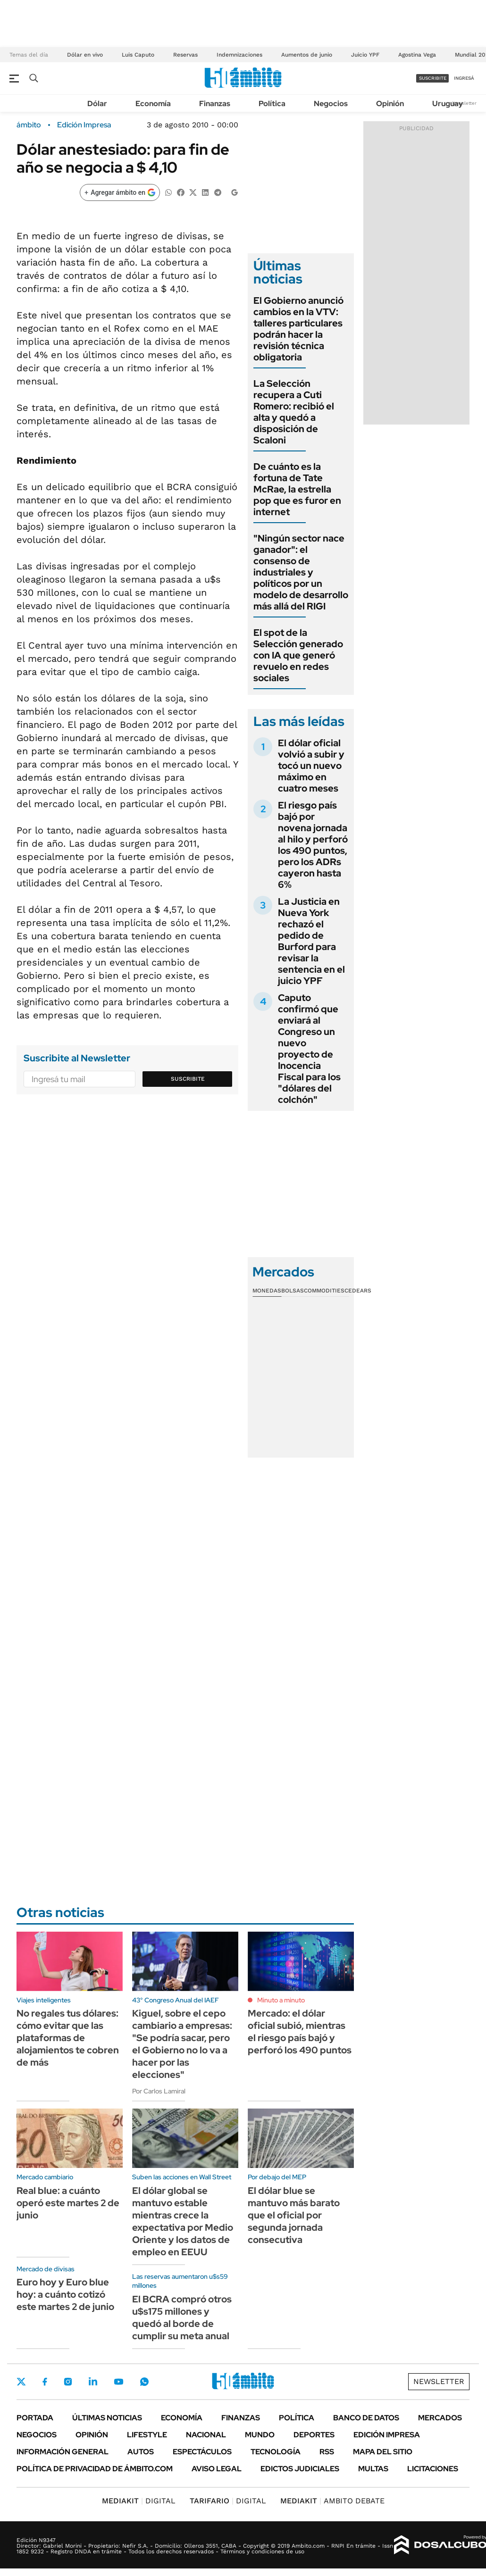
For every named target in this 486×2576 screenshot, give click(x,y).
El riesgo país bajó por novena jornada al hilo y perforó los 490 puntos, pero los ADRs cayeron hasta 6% (313, 845)
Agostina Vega (417, 54)
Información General (63, 2452)
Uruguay (447, 103)
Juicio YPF (365, 54)
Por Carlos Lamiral (158, 2091)
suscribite (432, 78)
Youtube (118, 2381)
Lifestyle (147, 2435)
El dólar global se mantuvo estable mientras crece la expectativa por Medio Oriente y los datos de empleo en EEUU (182, 2221)
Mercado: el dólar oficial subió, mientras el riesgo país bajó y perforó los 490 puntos (300, 2031)
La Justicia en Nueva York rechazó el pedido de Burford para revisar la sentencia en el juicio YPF (311, 941)
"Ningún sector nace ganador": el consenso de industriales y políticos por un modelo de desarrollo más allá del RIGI (300, 572)
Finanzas (214, 103)
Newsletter (464, 103)
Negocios (331, 103)
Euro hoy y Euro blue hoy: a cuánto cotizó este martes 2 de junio (65, 2294)
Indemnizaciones (239, 54)
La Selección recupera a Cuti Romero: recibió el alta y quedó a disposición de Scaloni (293, 411)
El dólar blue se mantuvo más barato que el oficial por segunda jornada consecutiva (294, 2215)
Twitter (21, 2381)
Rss (326, 2452)
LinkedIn (93, 2381)
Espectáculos (202, 2452)
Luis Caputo (138, 54)
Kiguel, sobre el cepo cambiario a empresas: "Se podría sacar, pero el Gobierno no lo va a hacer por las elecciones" (182, 2044)
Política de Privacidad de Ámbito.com (95, 2469)
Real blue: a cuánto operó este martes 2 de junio (68, 2202)
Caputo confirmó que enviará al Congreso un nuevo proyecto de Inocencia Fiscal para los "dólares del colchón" (309, 1049)
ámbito (29, 125)
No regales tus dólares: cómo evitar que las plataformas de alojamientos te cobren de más (68, 2037)
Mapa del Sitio (382, 2452)
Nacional (206, 2435)
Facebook (44, 2381)
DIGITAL (139, 2500)
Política (272, 103)
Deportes (314, 2435)
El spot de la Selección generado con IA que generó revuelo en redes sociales (298, 655)
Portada (35, 2418)
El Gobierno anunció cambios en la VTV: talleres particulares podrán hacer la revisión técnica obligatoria (298, 328)
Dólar (97, 103)
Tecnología (276, 2452)
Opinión (390, 103)
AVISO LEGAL (217, 2469)
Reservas (185, 54)
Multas (373, 2469)
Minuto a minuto (281, 2000)
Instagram (68, 2381)
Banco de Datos (366, 2418)
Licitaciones (432, 2469)
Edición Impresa (386, 2435)
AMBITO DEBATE (332, 2500)
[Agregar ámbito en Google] (120, 192)
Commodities (324, 1290)
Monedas (266, 1290)
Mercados (440, 2418)
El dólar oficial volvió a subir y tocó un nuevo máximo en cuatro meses (311, 765)
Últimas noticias (107, 2418)
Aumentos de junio (306, 54)
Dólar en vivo (85, 54)
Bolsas (292, 1290)
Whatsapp (144, 2381)
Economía (153, 103)
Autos (140, 2452)
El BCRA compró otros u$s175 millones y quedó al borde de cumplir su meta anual (182, 2317)
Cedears (357, 1290)
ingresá (464, 78)
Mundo (260, 2435)
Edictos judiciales (299, 2469)
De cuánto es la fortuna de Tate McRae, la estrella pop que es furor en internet (297, 489)
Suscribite (188, 1078)
